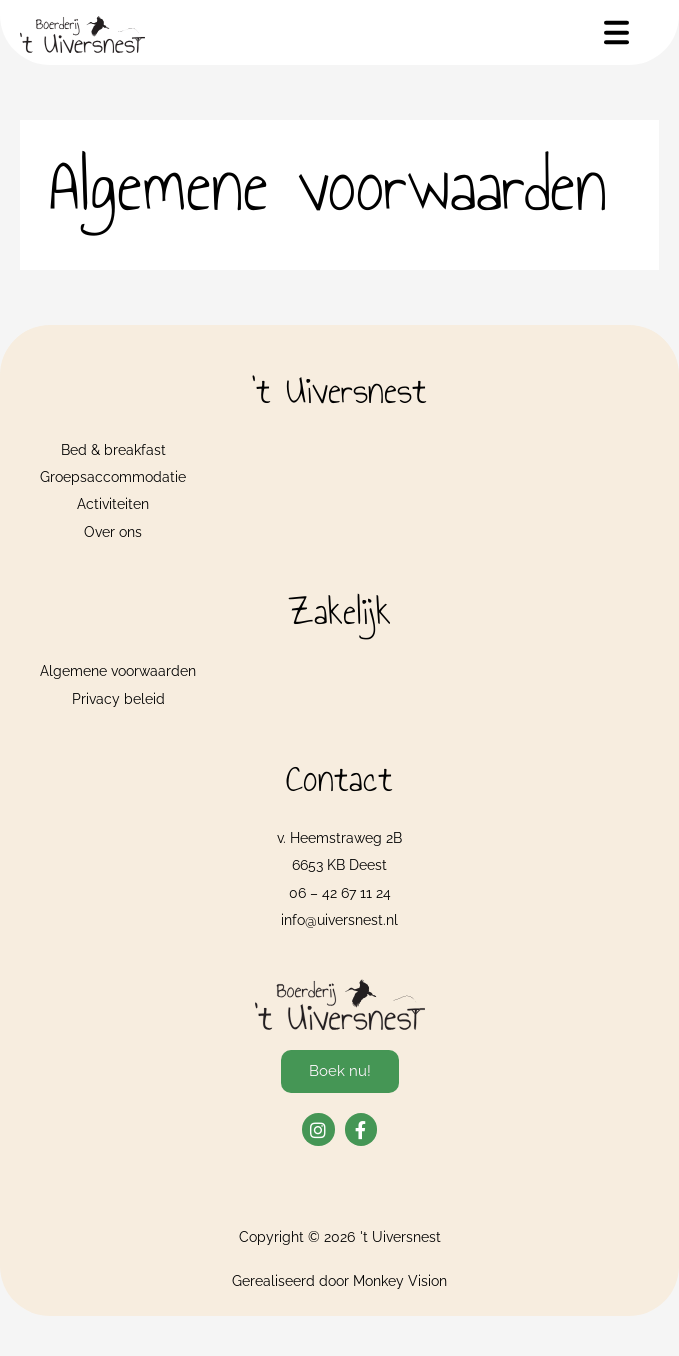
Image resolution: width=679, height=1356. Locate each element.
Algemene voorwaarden (118, 671)
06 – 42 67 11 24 (340, 893)
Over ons (113, 532)
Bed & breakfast (113, 450)
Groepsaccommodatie (113, 477)
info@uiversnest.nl (339, 920)
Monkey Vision (400, 1281)
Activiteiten (113, 504)
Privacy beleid (118, 699)
